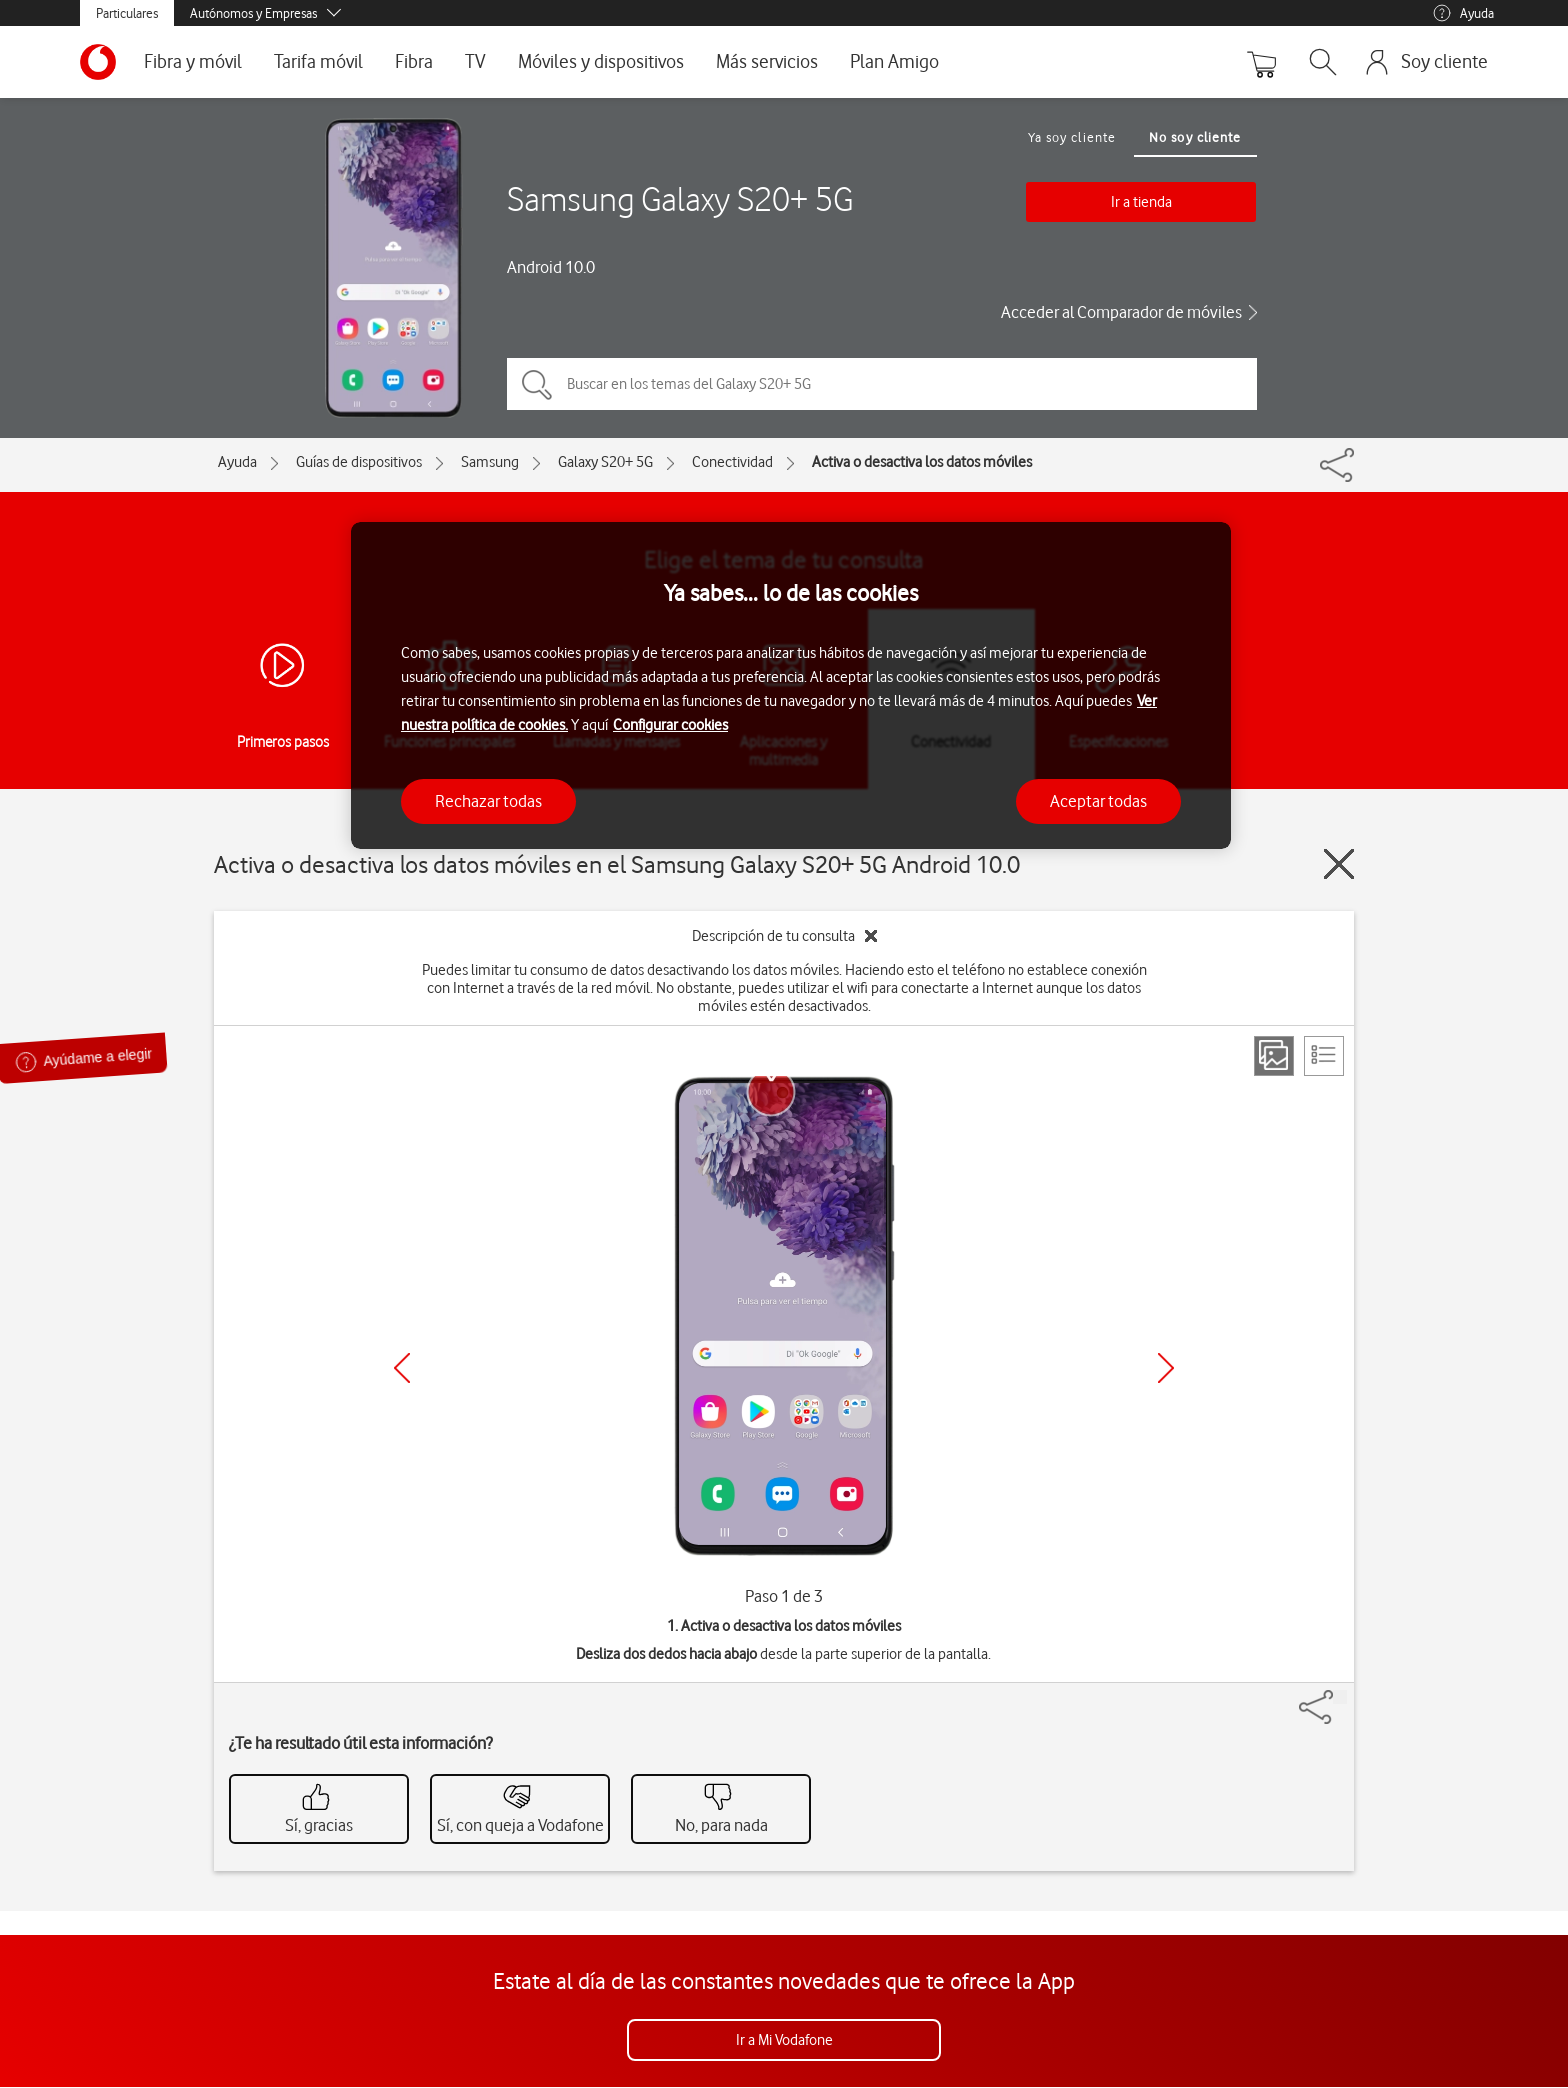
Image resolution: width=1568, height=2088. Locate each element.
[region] (791, 685)
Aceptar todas (1098, 801)
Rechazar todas (488, 801)
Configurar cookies (670, 725)
